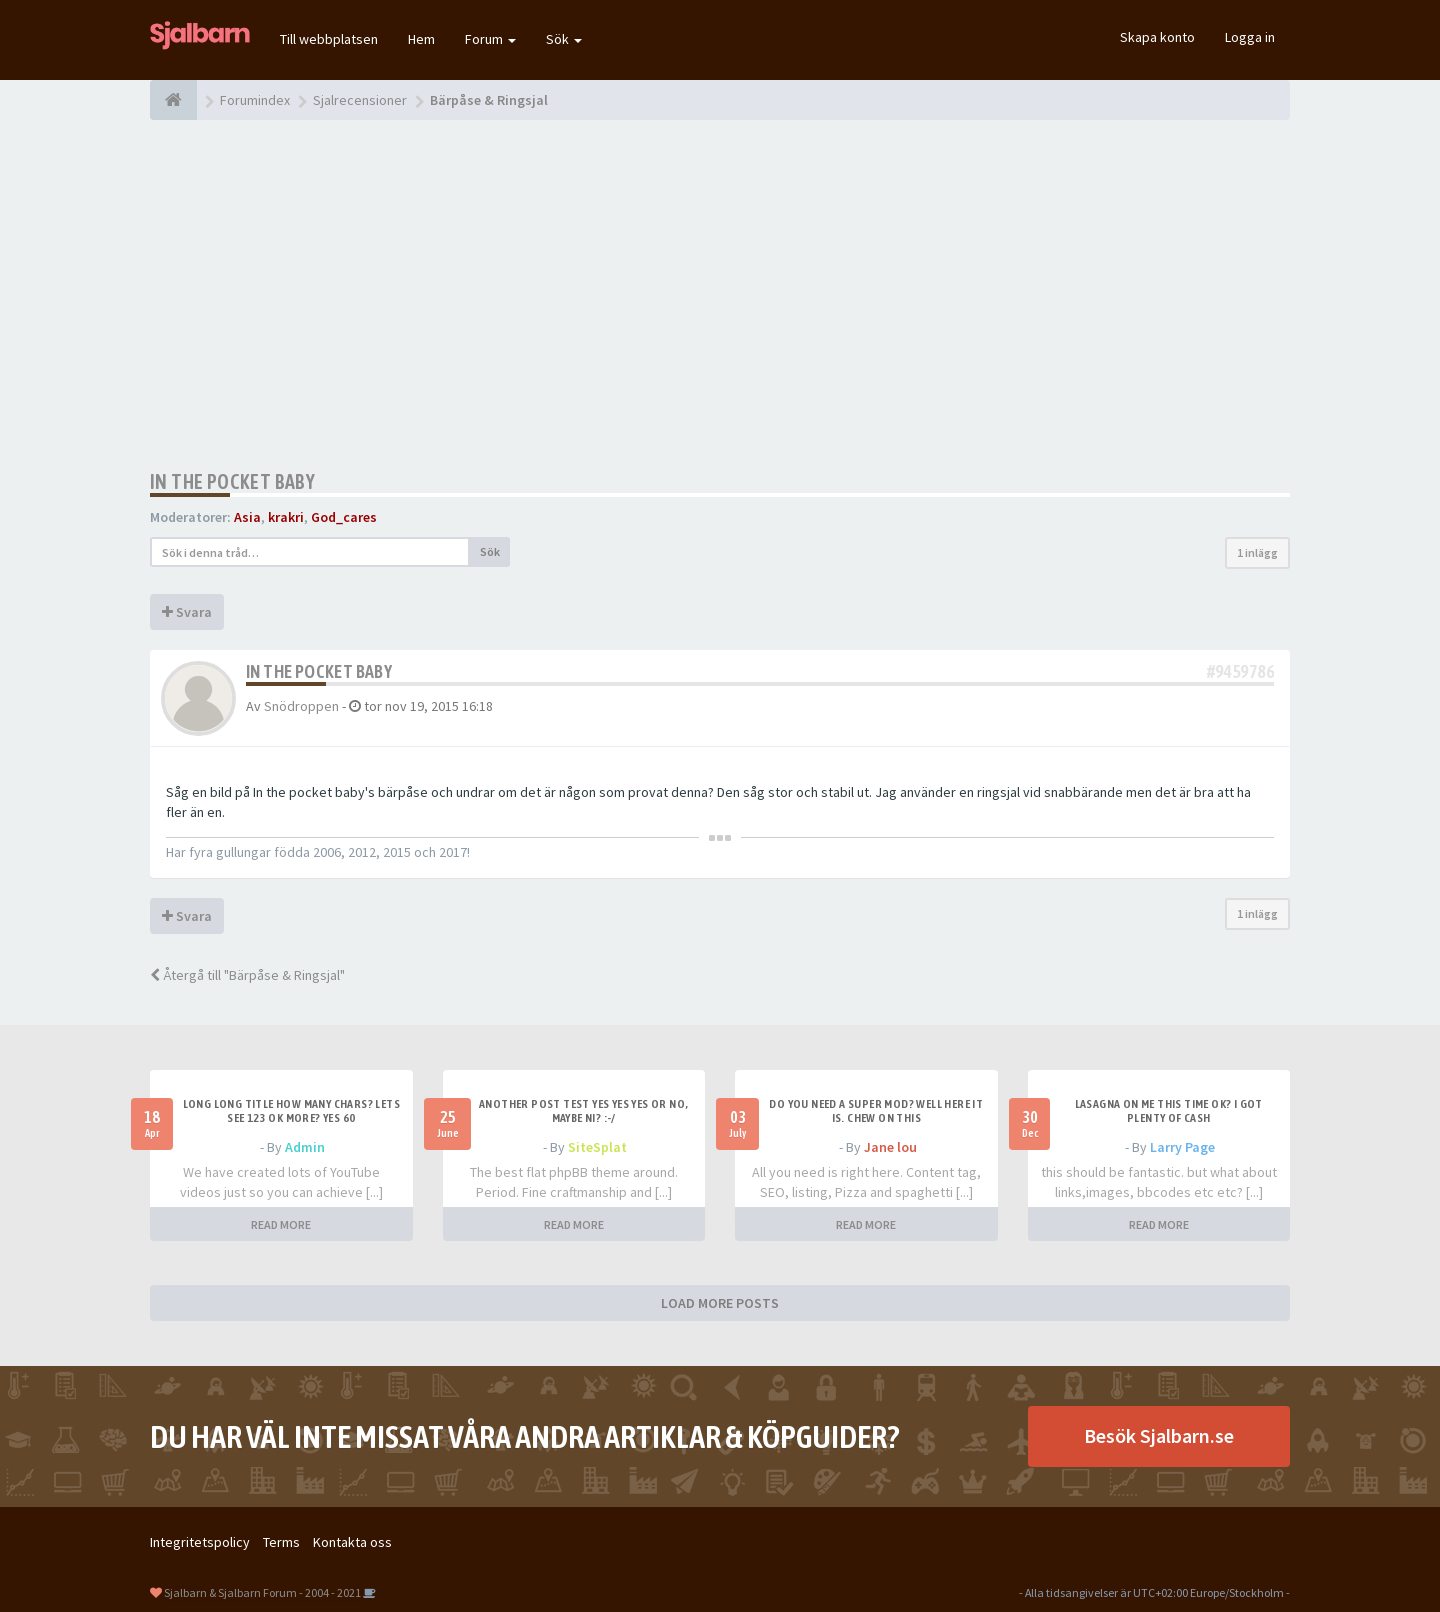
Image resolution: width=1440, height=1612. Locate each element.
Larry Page (1182, 1147)
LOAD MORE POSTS (720, 1303)
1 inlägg (1257, 552)
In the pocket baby (232, 481)
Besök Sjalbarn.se (1159, 1435)
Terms (281, 1542)
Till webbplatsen (329, 39)
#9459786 (1240, 671)
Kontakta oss (352, 1542)
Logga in (1250, 37)
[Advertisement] (720, 295)
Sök (564, 39)
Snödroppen (301, 706)
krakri (286, 517)
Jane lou (890, 1147)
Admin (305, 1147)
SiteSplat (597, 1147)
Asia (247, 517)
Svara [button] (187, 612)
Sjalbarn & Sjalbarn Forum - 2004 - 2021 (262, 1592)
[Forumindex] (173, 100)
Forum (490, 39)
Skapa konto (1157, 37)
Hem (421, 39)
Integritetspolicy (200, 1542)
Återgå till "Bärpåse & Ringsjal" (247, 975)
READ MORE (281, 1224)
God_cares (344, 517)
